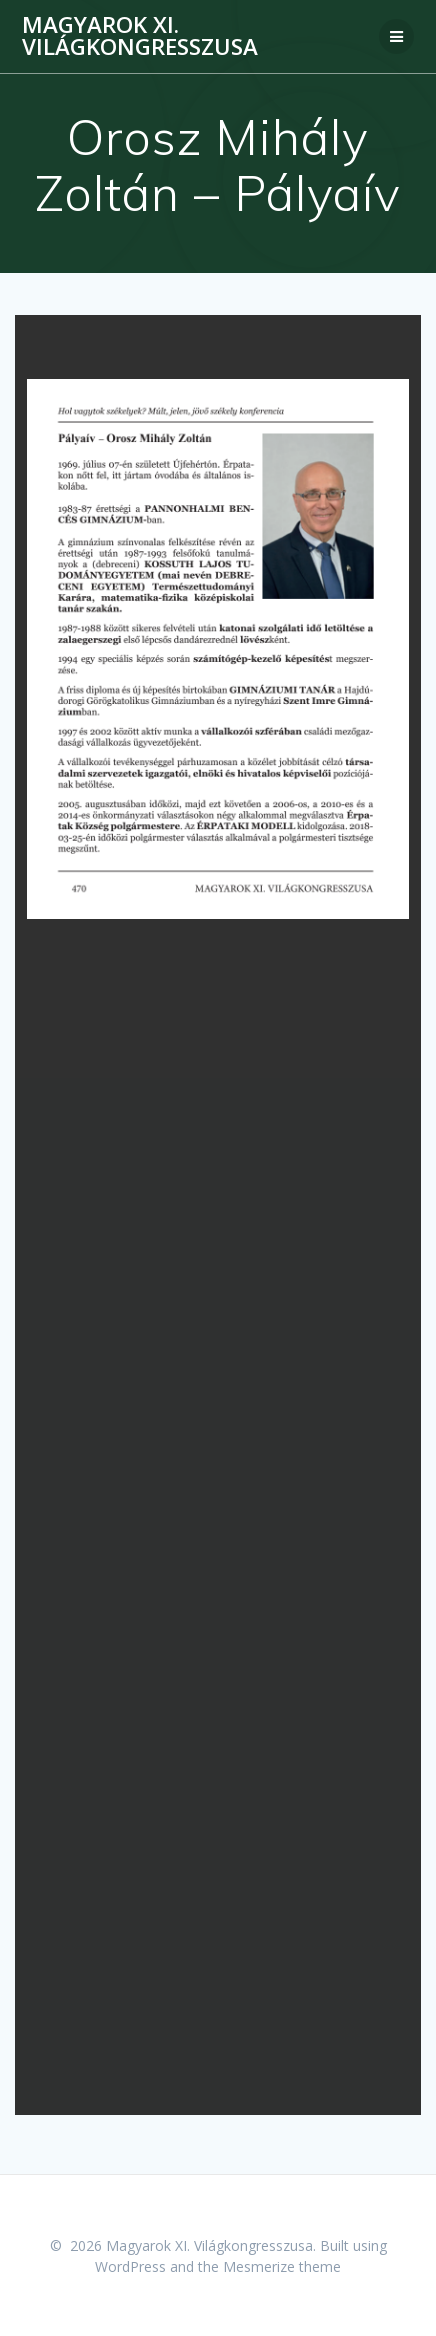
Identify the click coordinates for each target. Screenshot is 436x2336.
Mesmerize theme (282, 2266)
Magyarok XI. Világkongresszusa (140, 36)
